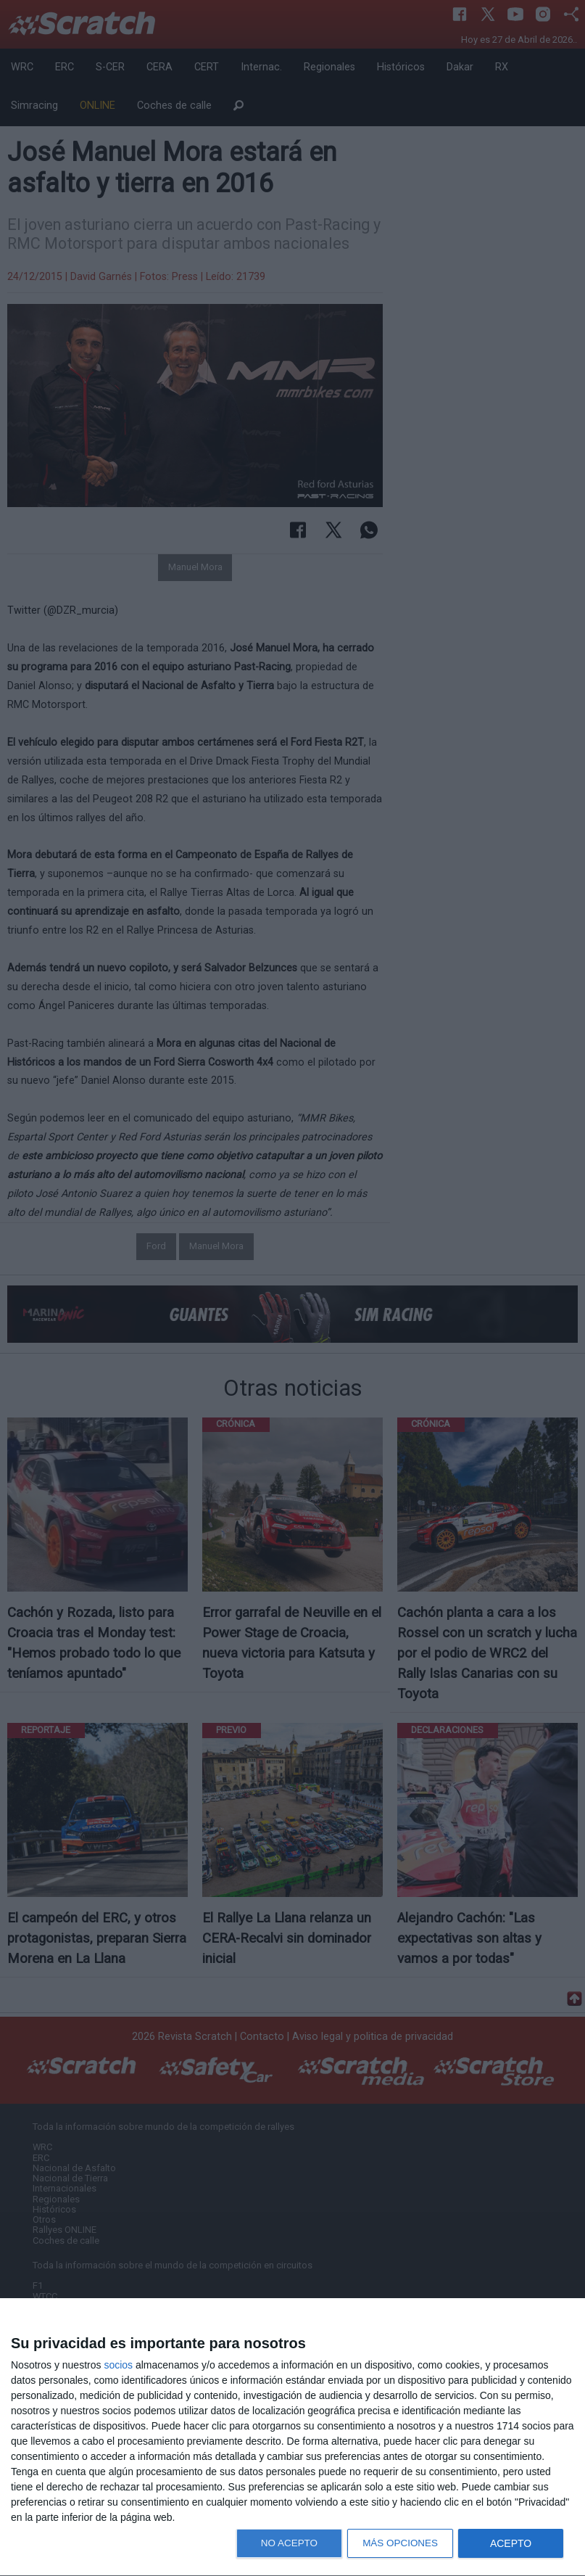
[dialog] (292, 2437)
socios (118, 2365)
